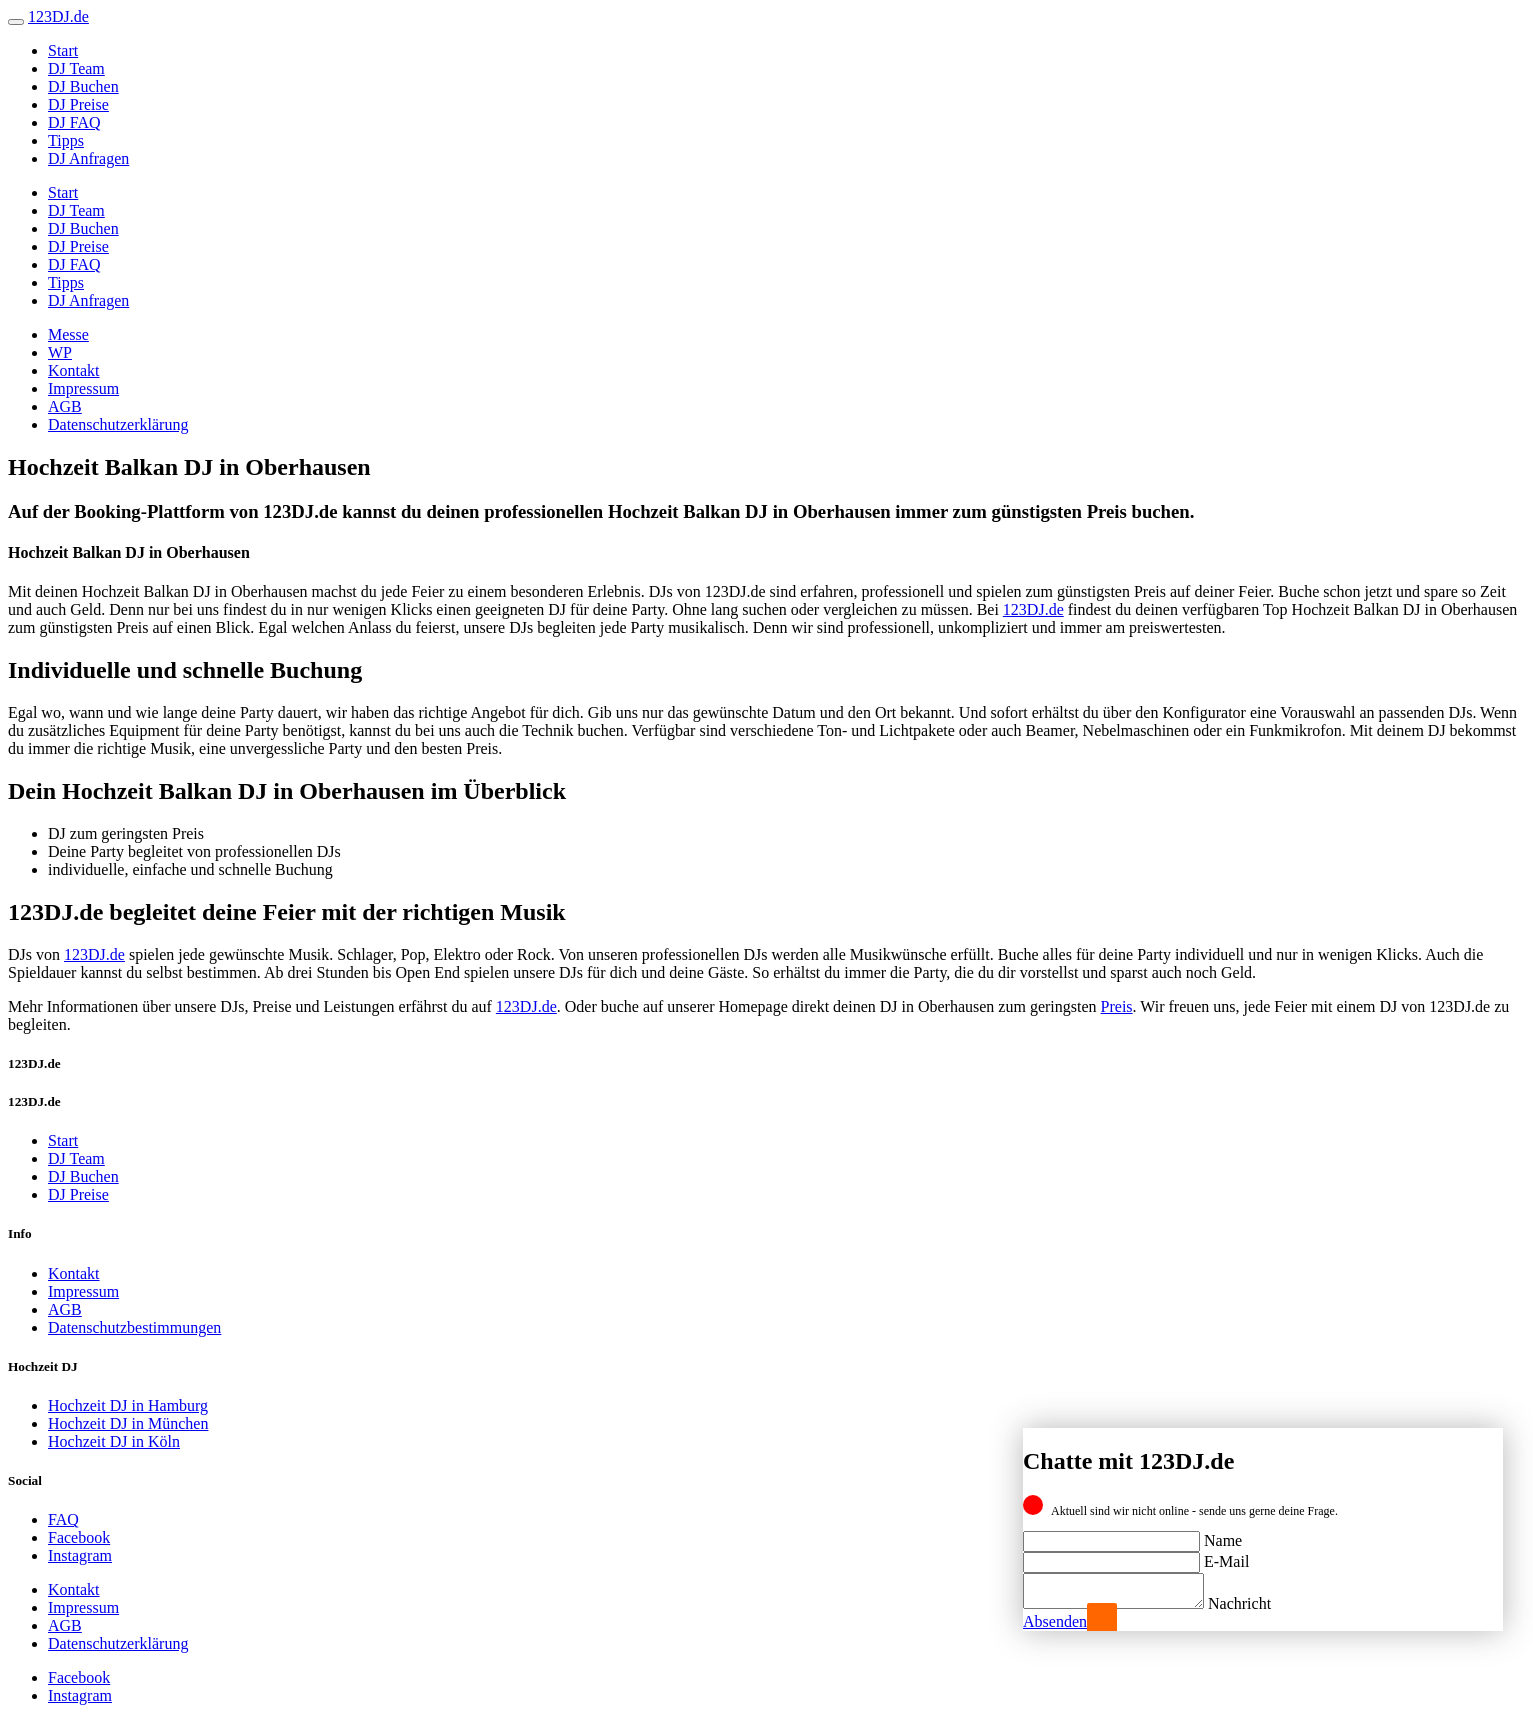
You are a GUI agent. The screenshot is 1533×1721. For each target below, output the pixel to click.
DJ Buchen (83, 86)
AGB (65, 406)
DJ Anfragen (88, 158)
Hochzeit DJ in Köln (114, 1441)
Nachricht (1259, 1603)
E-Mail (1226, 1555)
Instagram (80, 1555)
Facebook (79, 1537)
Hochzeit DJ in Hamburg (128, 1405)
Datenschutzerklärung (118, 424)
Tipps (66, 140)
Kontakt (74, 370)
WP (60, 352)
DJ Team (76, 68)
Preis (1117, 1006)
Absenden (1055, 1621)
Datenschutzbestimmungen (134, 1327)
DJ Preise (78, 104)
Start (63, 50)
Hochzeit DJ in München (128, 1423)
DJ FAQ (74, 122)
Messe (68, 334)
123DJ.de (1033, 609)
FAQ (63, 1519)
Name (1223, 1534)
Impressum (83, 388)
